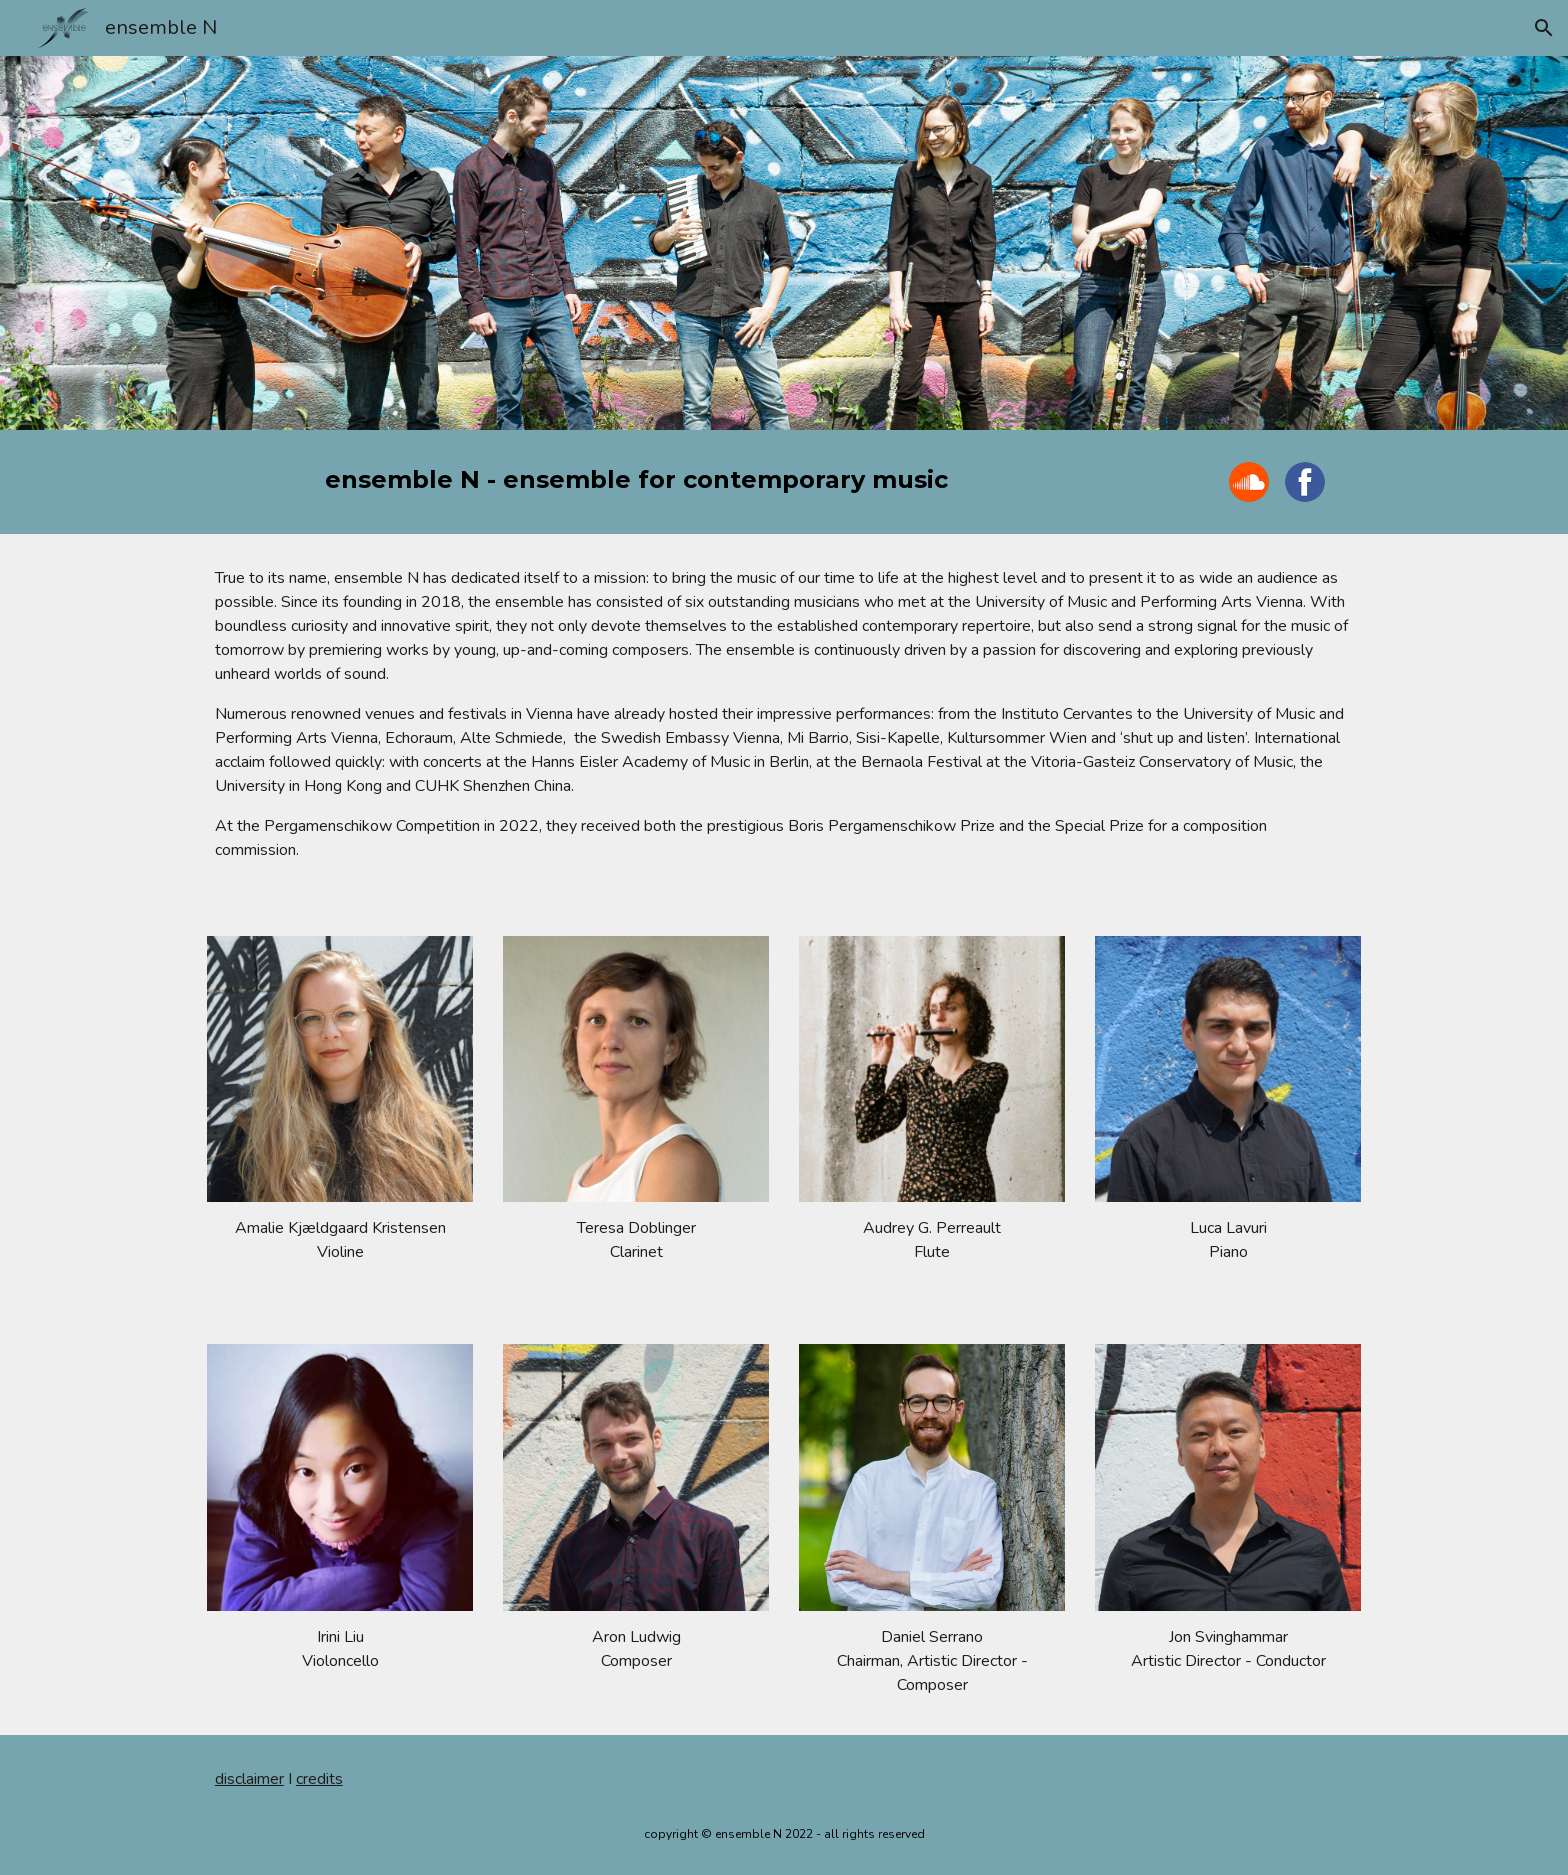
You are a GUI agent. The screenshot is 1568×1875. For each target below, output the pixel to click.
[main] (636, 480)
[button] (1544, 28)
